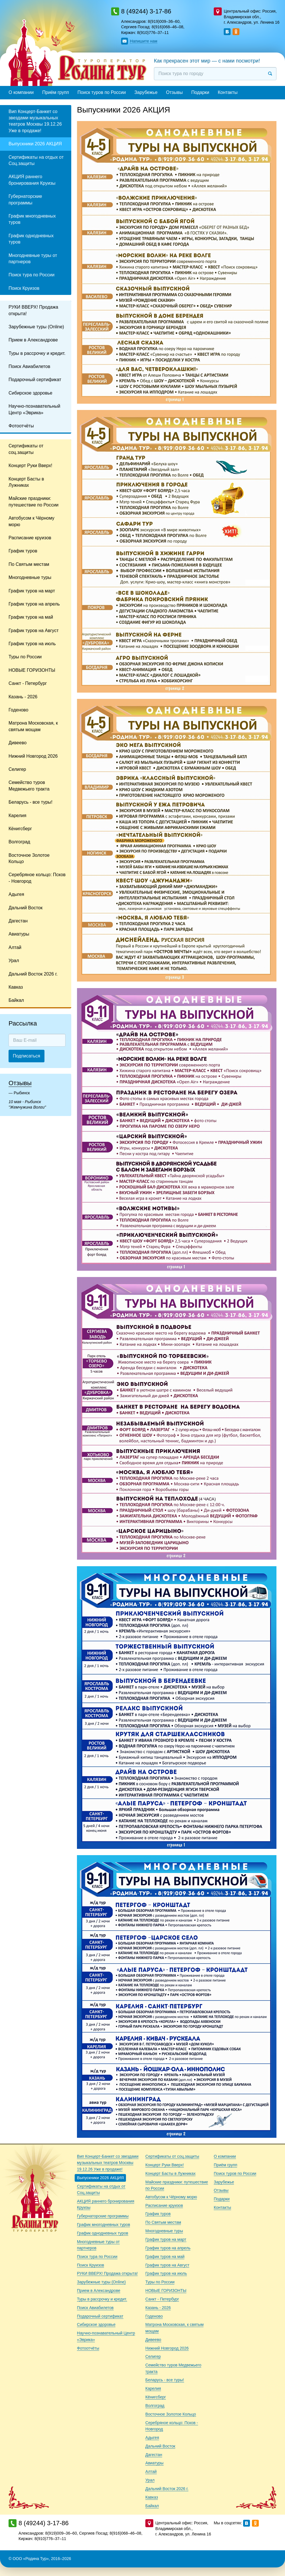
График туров (23, 550)
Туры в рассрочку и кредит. (37, 353)
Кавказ (16, 987)
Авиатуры (19, 934)
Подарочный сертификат (35, 379)
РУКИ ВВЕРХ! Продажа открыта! (33, 310)
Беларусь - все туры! (30, 802)
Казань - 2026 (23, 696)
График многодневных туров (32, 219)
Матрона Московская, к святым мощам (33, 726)
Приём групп (55, 92)
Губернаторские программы (25, 199)
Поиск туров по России (102, 92)
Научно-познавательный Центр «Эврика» (34, 409)
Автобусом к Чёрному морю (31, 521)
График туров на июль (32, 643)
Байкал (16, 1000)
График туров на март (32, 590)
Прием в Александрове (33, 339)
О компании (21, 92)
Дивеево (18, 742)
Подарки (200, 92)
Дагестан (18, 920)
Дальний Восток (25, 907)
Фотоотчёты (21, 425)
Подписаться (26, 1055)
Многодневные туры (30, 577)
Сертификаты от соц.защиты (26, 449)
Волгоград (19, 841)
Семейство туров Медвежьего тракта (29, 785)
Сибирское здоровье (30, 393)
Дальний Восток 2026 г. (33, 974)
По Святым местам (29, 564)
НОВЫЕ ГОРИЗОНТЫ (32, 670)
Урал (14, 960)
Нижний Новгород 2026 (33, 756)
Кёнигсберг (20, 828)
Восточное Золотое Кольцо (29, 858)
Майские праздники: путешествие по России (33, 501)
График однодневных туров (31, 238)
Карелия (17, 815)
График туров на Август (34, 630)
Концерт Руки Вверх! (30, 465)
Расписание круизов (30, 537)
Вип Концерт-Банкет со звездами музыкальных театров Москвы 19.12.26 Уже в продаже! (35, 121)
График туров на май (31, 617)
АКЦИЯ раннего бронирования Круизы (32, 179)
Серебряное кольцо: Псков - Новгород (37, 877)
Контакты (227, 92)
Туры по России (25, 656)
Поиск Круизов (24, 288)
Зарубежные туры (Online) (36, 326)
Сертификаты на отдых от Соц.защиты (36, 160)
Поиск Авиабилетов (29, 366)
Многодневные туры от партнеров (33, 258)
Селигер (17, 769)
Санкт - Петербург (28, 683)
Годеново (18, 709)
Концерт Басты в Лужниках (26, 482)
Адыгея (16, 894)
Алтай (15, 947)
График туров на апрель (34, 604)
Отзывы (174, 92)
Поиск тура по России (31, 274)
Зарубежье (145, 92)
